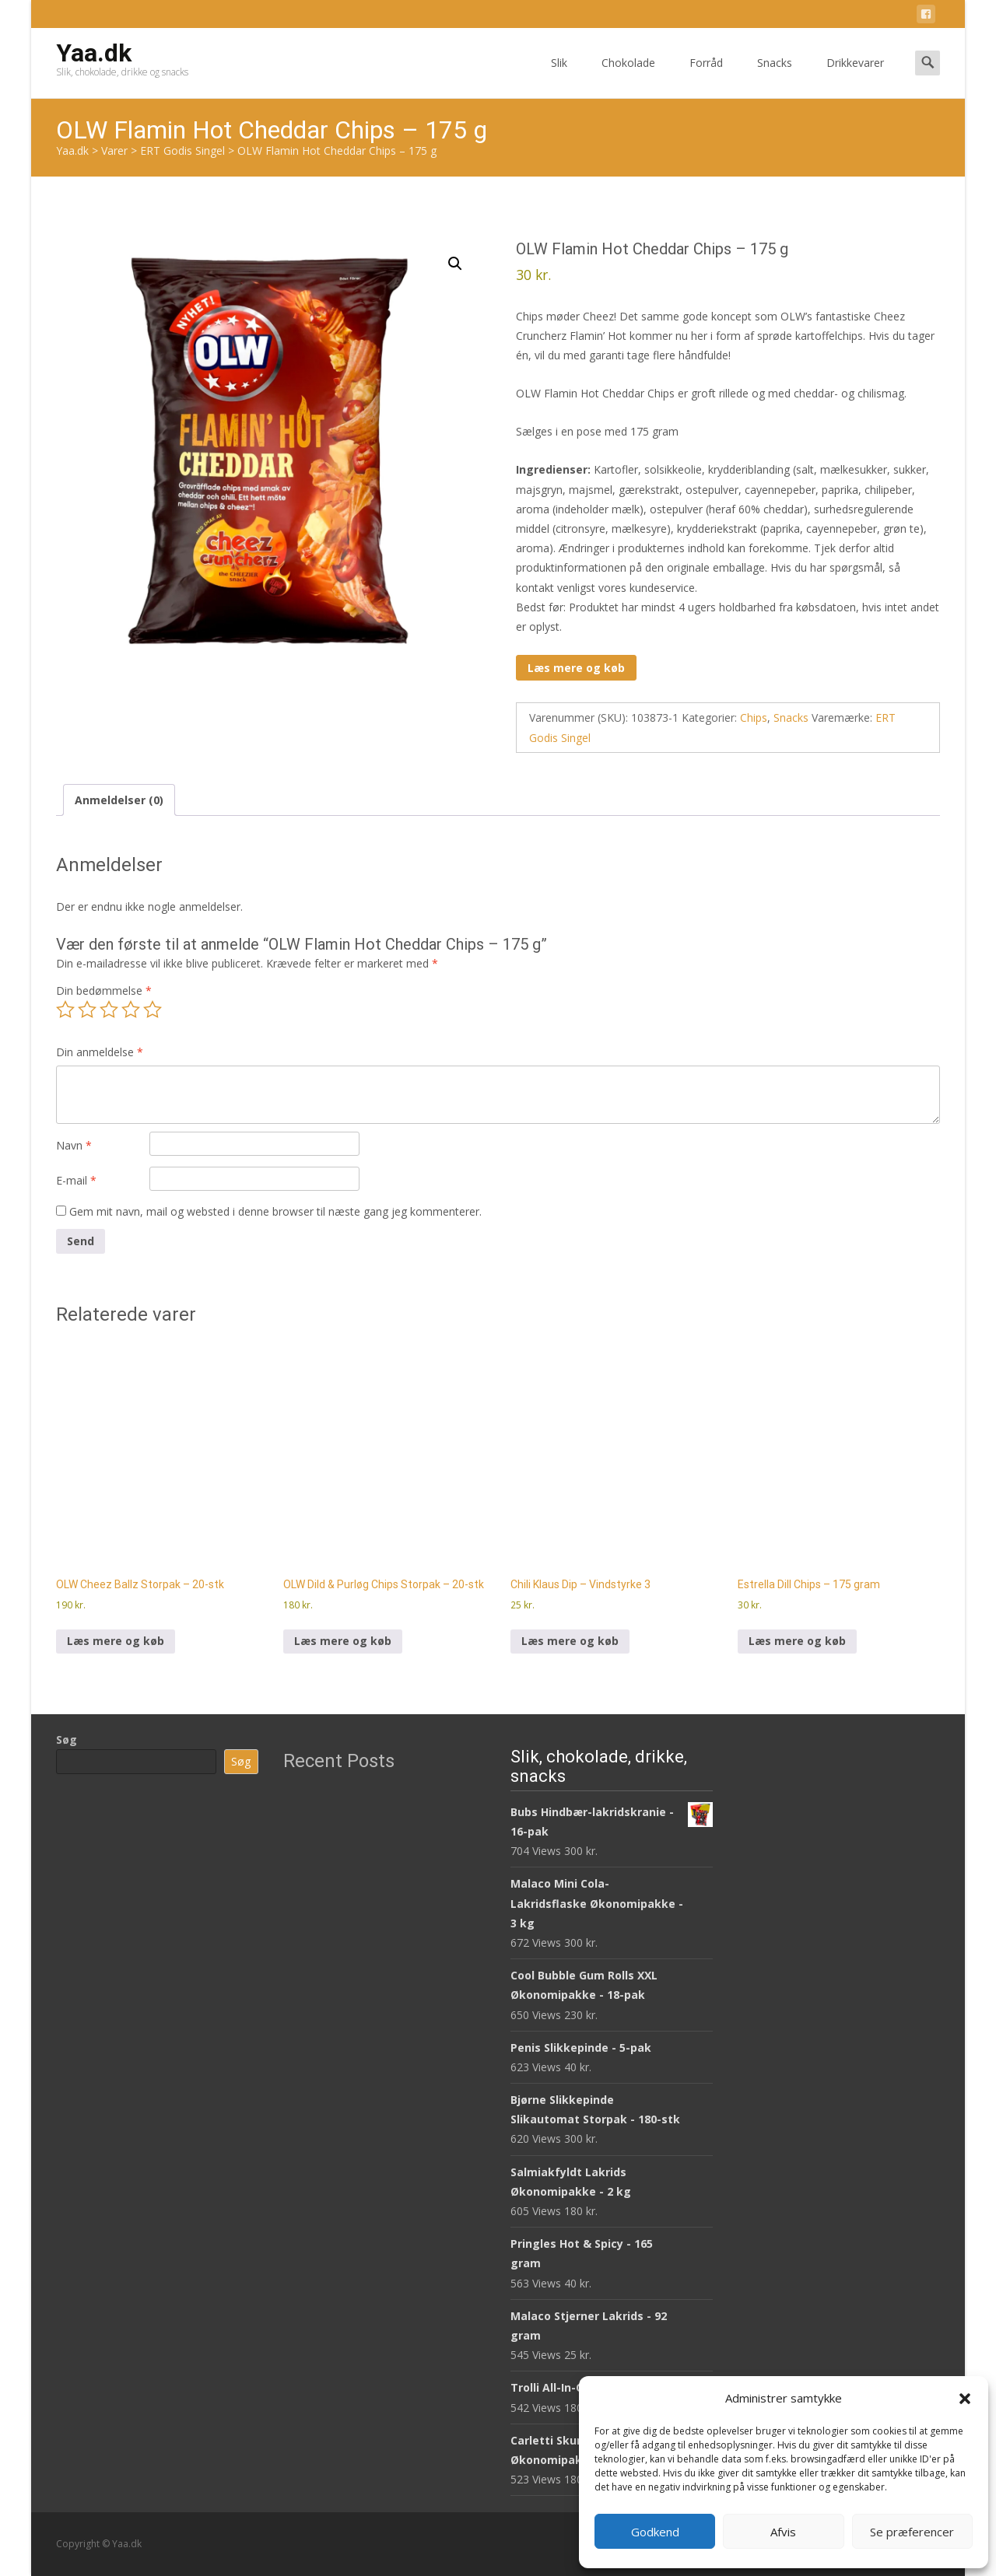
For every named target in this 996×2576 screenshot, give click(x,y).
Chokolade (628, 76)
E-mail (76, 1180)
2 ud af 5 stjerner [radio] (87, 1009)
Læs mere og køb (576, 667)
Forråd (706, 76)
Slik (559, 76)
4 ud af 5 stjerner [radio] (130, 1009)
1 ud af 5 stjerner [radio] (65, 1009)
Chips (753, 717)
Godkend (655, 2531)
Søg (66, 1739)
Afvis (783, 2531)
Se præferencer (912, 2531)
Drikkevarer (855, 76)
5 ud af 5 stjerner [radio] (152, 1009)
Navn (74, 1145)
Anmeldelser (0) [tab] (119, 800)
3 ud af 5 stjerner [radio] (109, 1009)
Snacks (774, 76)
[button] (965, 2398)
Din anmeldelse (99, 1052)
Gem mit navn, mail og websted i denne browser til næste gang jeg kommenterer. (275, 1211)
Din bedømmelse (104, 990)
